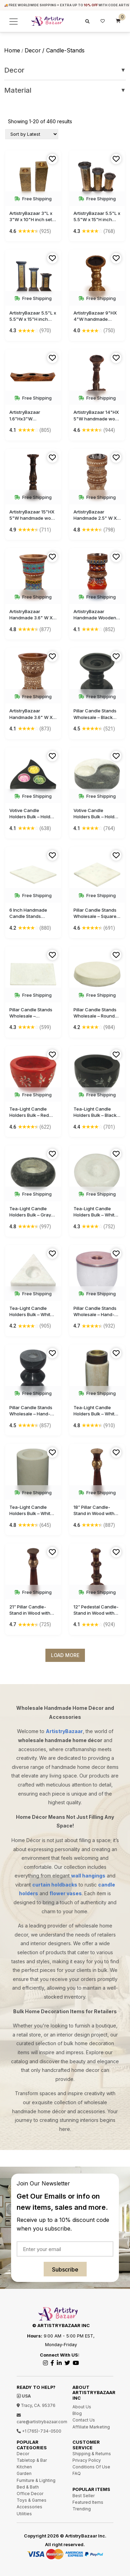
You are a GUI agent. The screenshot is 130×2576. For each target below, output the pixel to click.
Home (12, 50)
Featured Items (87, 2502)
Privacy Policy (86, 2460)
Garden (24, 2473)
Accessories (29, 2506)
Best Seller (83, 2495)
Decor (65, 70)
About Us (81, 2406)
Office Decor (30, 2493)
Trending (81, 2508)
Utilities (24, 2513)
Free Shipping (33, 198)
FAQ (76, 2473)
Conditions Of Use (91, 2466)
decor (33, 50)
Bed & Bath (28, 2487)
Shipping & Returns (91, 2453)
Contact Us (83, 2420)
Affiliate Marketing (91, 2426)
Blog (77, 2413)
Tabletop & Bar (32, 2460)
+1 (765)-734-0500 (39, 2431)
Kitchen (24, 2466)
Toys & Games (31, 2500)
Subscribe (65, 2269)
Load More (65, 1655)
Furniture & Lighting (36, 2480)
